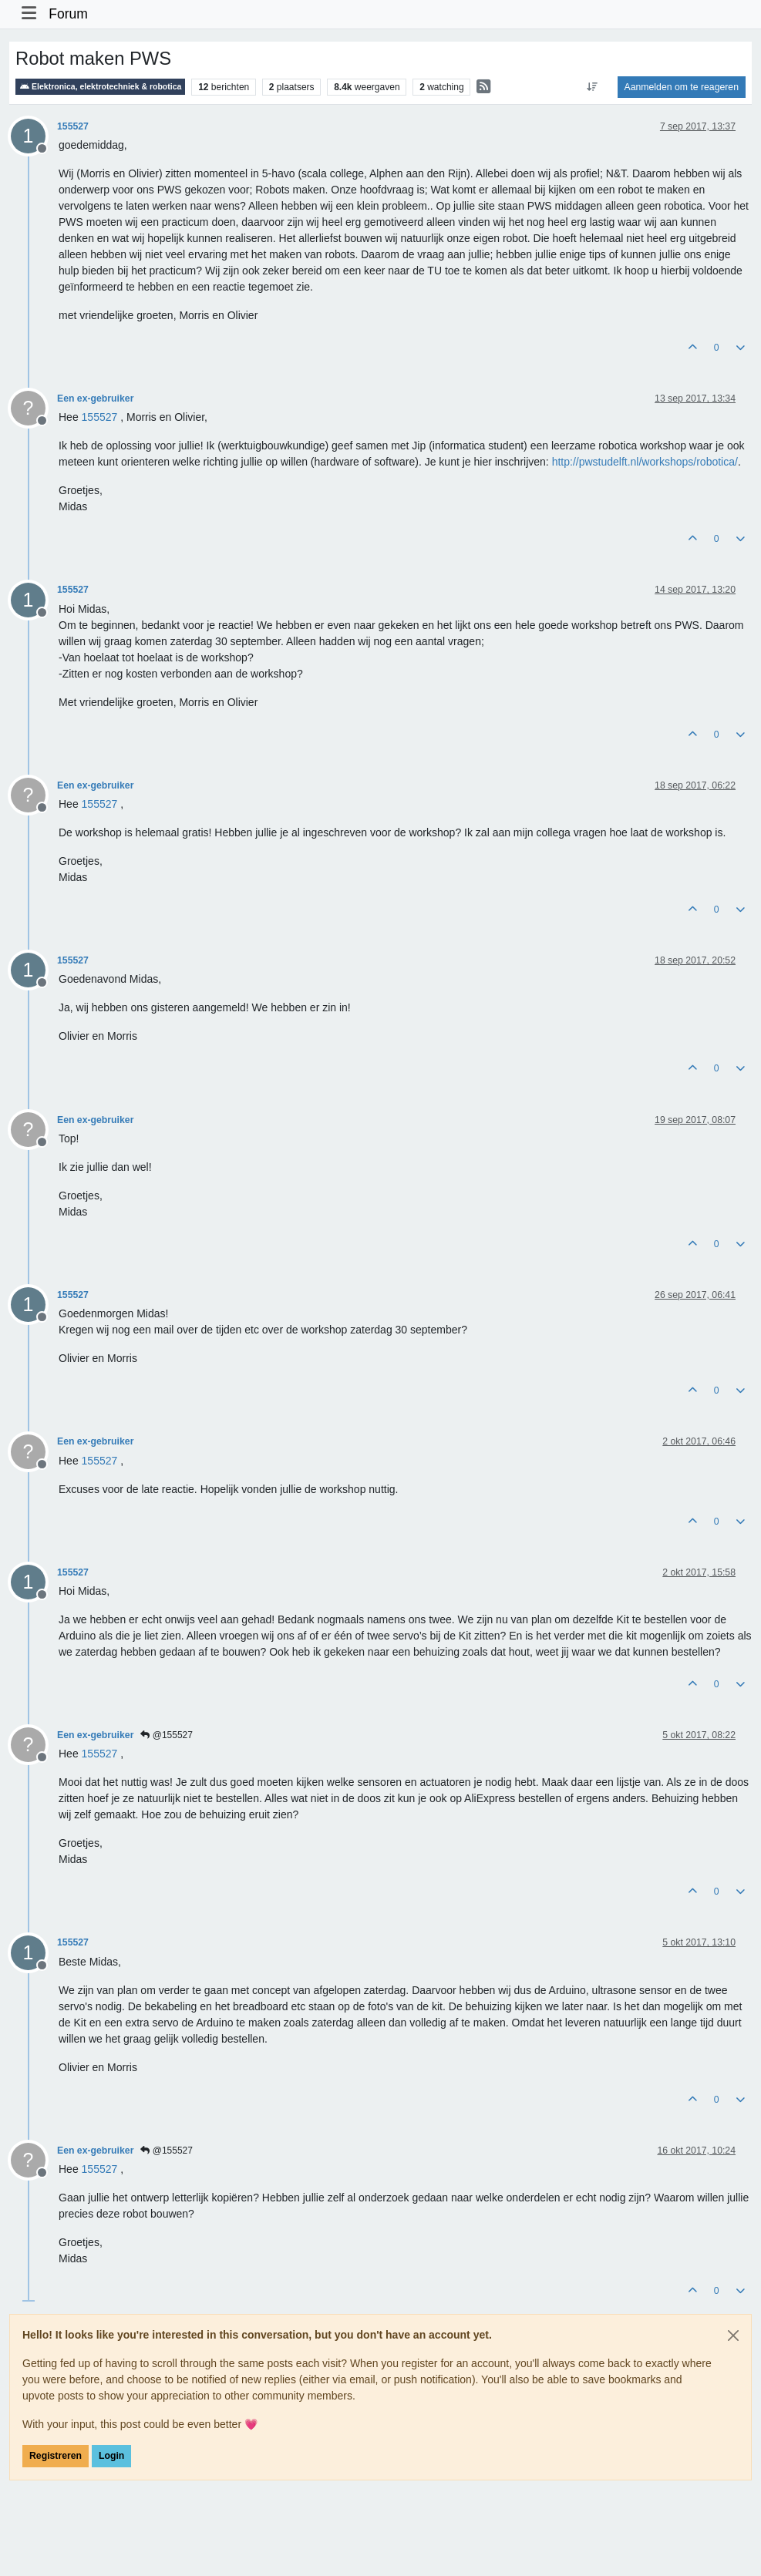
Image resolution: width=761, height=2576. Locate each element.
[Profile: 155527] (100, 417)
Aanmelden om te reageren (682, 87)
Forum (68, 14)
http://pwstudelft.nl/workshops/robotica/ (645, 462)
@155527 (166, 1735)
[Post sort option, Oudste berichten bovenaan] (591, 87)
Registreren (55, 2455)
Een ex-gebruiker (95, 398)
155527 (73, 126)
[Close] (733, 2335)
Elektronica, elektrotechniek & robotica (100, 87)
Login (111, 2455)
